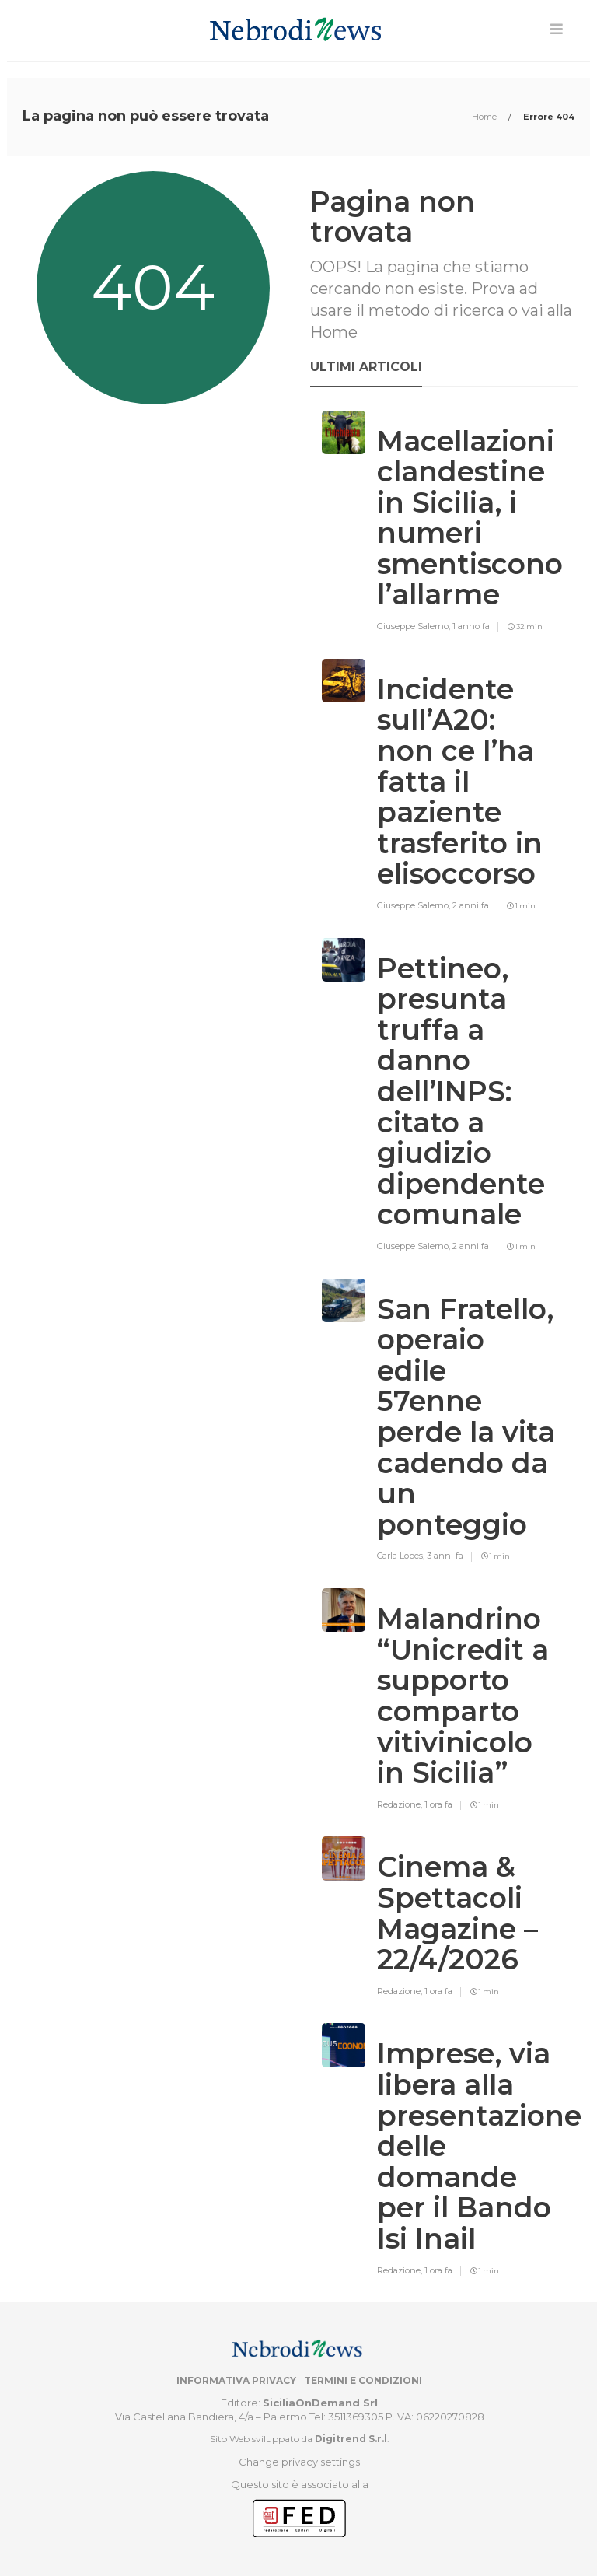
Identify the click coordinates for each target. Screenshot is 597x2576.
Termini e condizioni (363, 2380)
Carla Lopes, (402, 1555)
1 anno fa (471, 626)
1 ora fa (438, 1804)
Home (485, 116)
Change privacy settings (299, 2461)
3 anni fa (445, 1555)
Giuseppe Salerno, (414, 626)
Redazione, (400, 1804)
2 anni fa (470, 905)
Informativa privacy (236, 2380)
